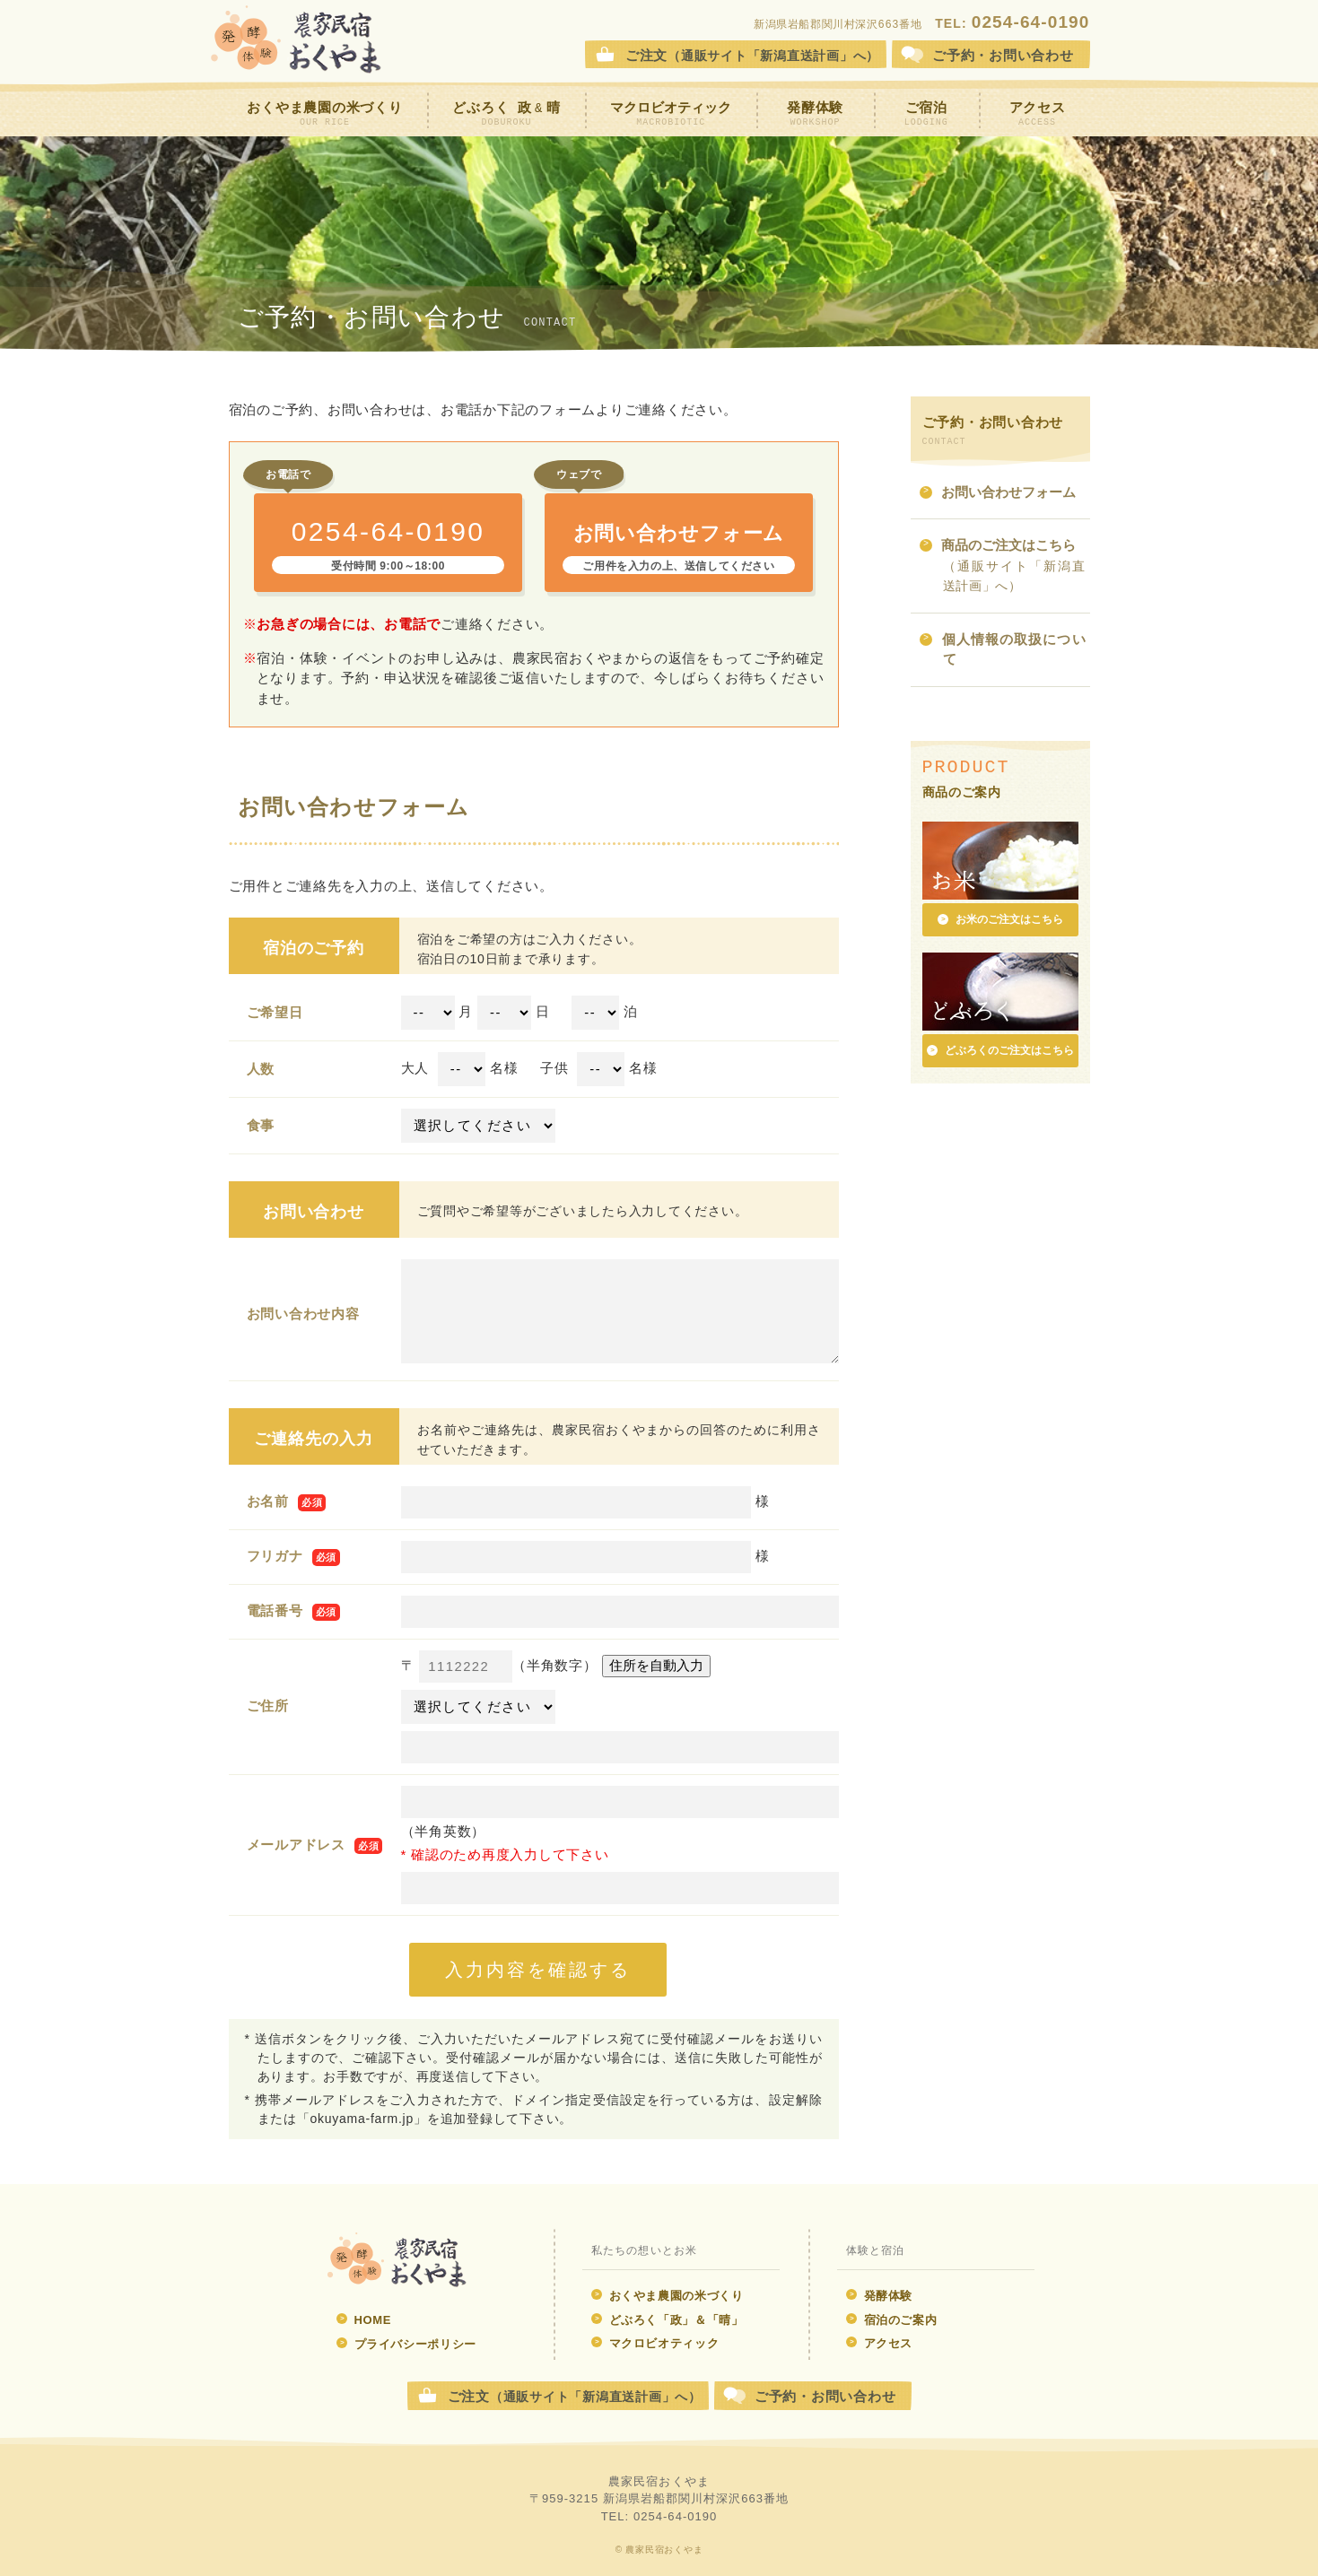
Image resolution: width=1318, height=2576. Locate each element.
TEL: (1012, 23)
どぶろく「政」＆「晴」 (667, 2320)
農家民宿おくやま (296, 39)
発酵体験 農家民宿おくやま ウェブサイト (397, 2260)
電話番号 (275, 1610)
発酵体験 (815, 114)
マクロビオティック (670, 114)
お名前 (268, 1501)
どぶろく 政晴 (506, 114)
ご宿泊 (926, 114)
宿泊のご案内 (892, 2320)
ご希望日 (275, 1012)
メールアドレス (296, 1844)
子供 (554, 1067)
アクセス (1037, 114)
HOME (364, 2320)
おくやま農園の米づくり (324, 114)
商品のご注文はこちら (1003, 566)
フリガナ (275, 1555)
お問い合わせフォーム (998, 493)
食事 (261, 1125)
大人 (415, 1067)
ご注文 (752, 55)
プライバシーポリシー (406, 2344)
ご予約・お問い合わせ (825, 2396)
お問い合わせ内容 (303, 1313)
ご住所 (268, 1705)
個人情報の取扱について (1003, 651)
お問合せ (1003, 55)
